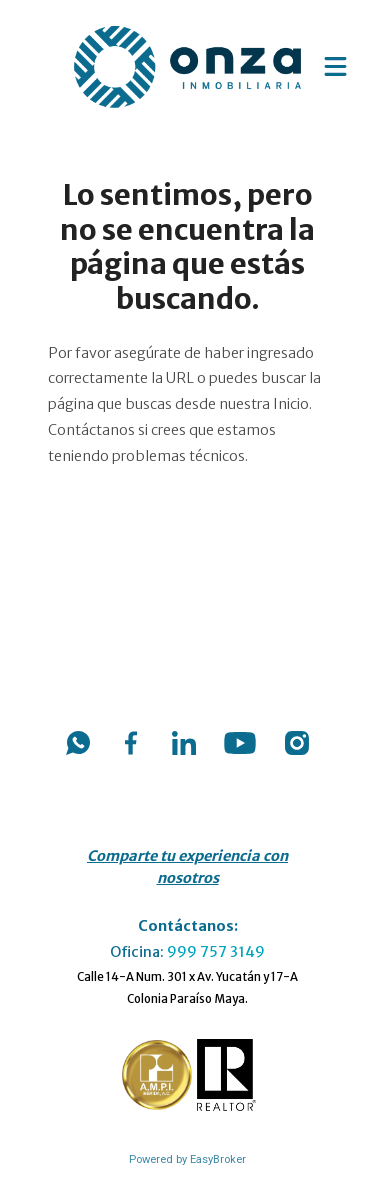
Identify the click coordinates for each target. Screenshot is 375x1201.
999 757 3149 (216, 952)
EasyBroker (218, 1159)
